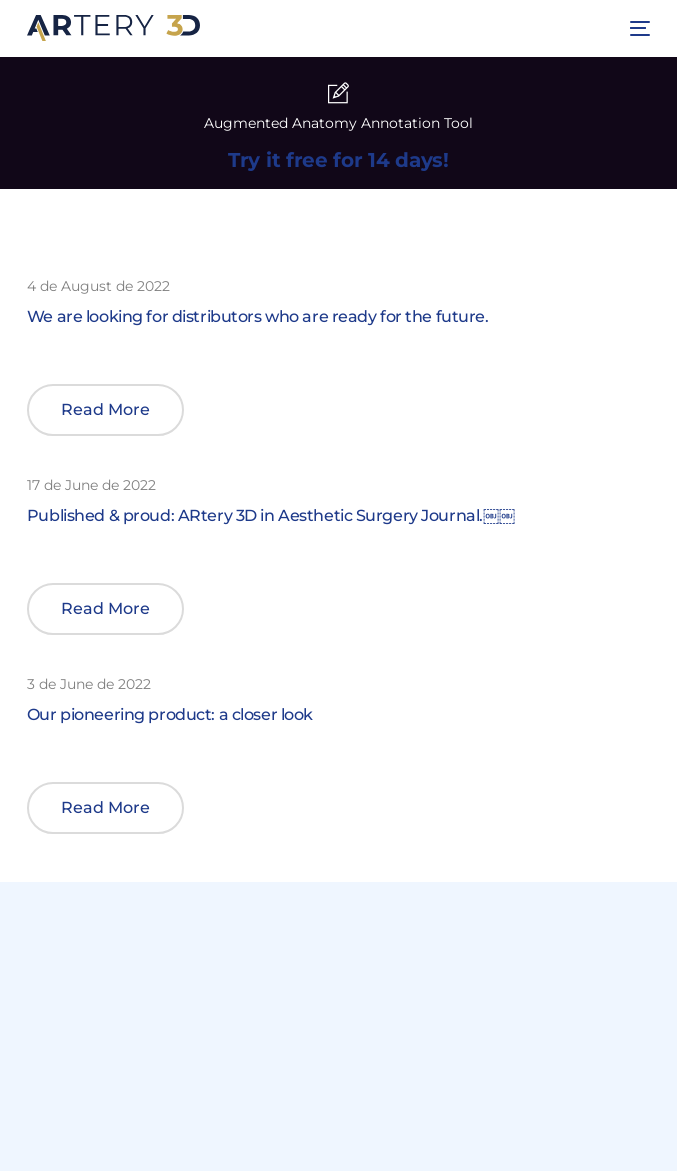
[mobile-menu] (637, 28)
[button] (105, 410)
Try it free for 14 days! (338, 160)
